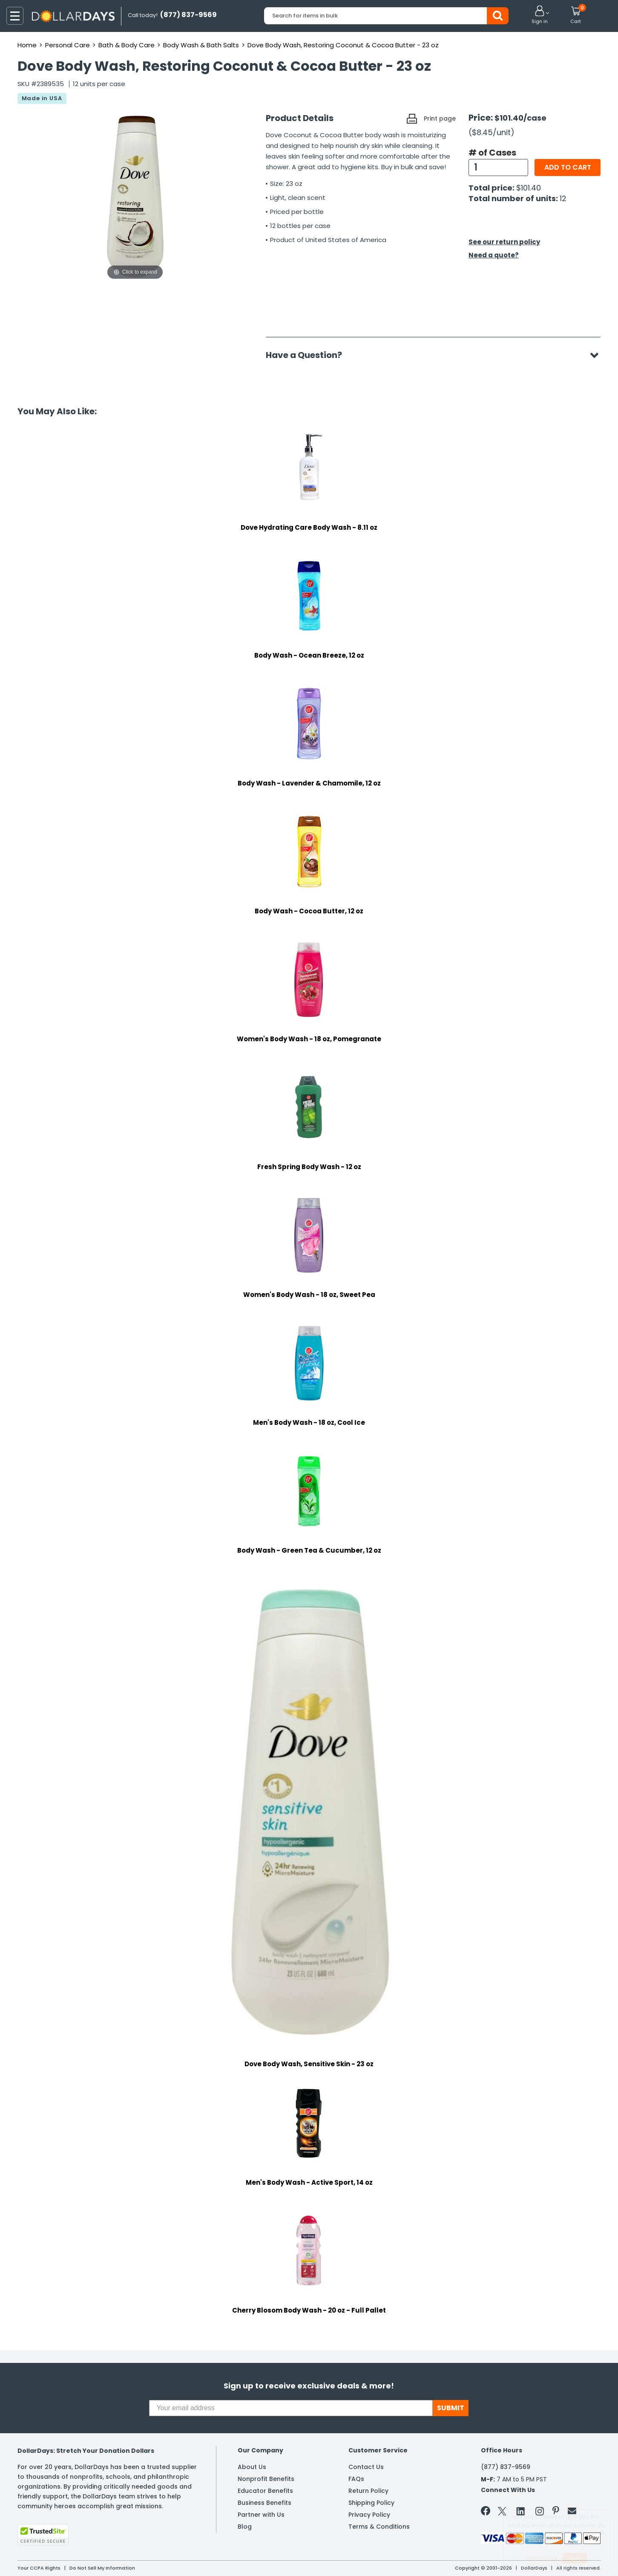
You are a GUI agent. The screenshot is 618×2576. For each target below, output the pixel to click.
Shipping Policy (371, 2502)
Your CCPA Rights (38, 2567)
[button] (540, 15)
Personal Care (67, 44)
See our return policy (504, 241)
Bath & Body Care (126, 44)
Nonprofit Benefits (266, 2479)
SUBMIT (450, 2408)
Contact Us (366, 2467)
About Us (252, 2467)
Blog (245, 2526)
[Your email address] (291, 2408)
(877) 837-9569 (505, 2467)
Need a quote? (494, 255)
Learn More (541, 2558)
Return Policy (368, 2490)
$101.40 (528, 187)
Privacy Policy (369, 2514)
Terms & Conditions (379, 2526)
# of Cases (492, 153)
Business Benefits (264, 2502)
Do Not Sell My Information (102, 2567)
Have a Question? (308, 355)
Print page (440, 118)
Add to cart (567, 167)
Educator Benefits (265, 2490)
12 (563, 198)
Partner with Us (261, 2514)
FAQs (356, 2479)
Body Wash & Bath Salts (201, 44)
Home (27, 44)
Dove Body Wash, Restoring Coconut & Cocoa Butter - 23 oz (343, 44)
